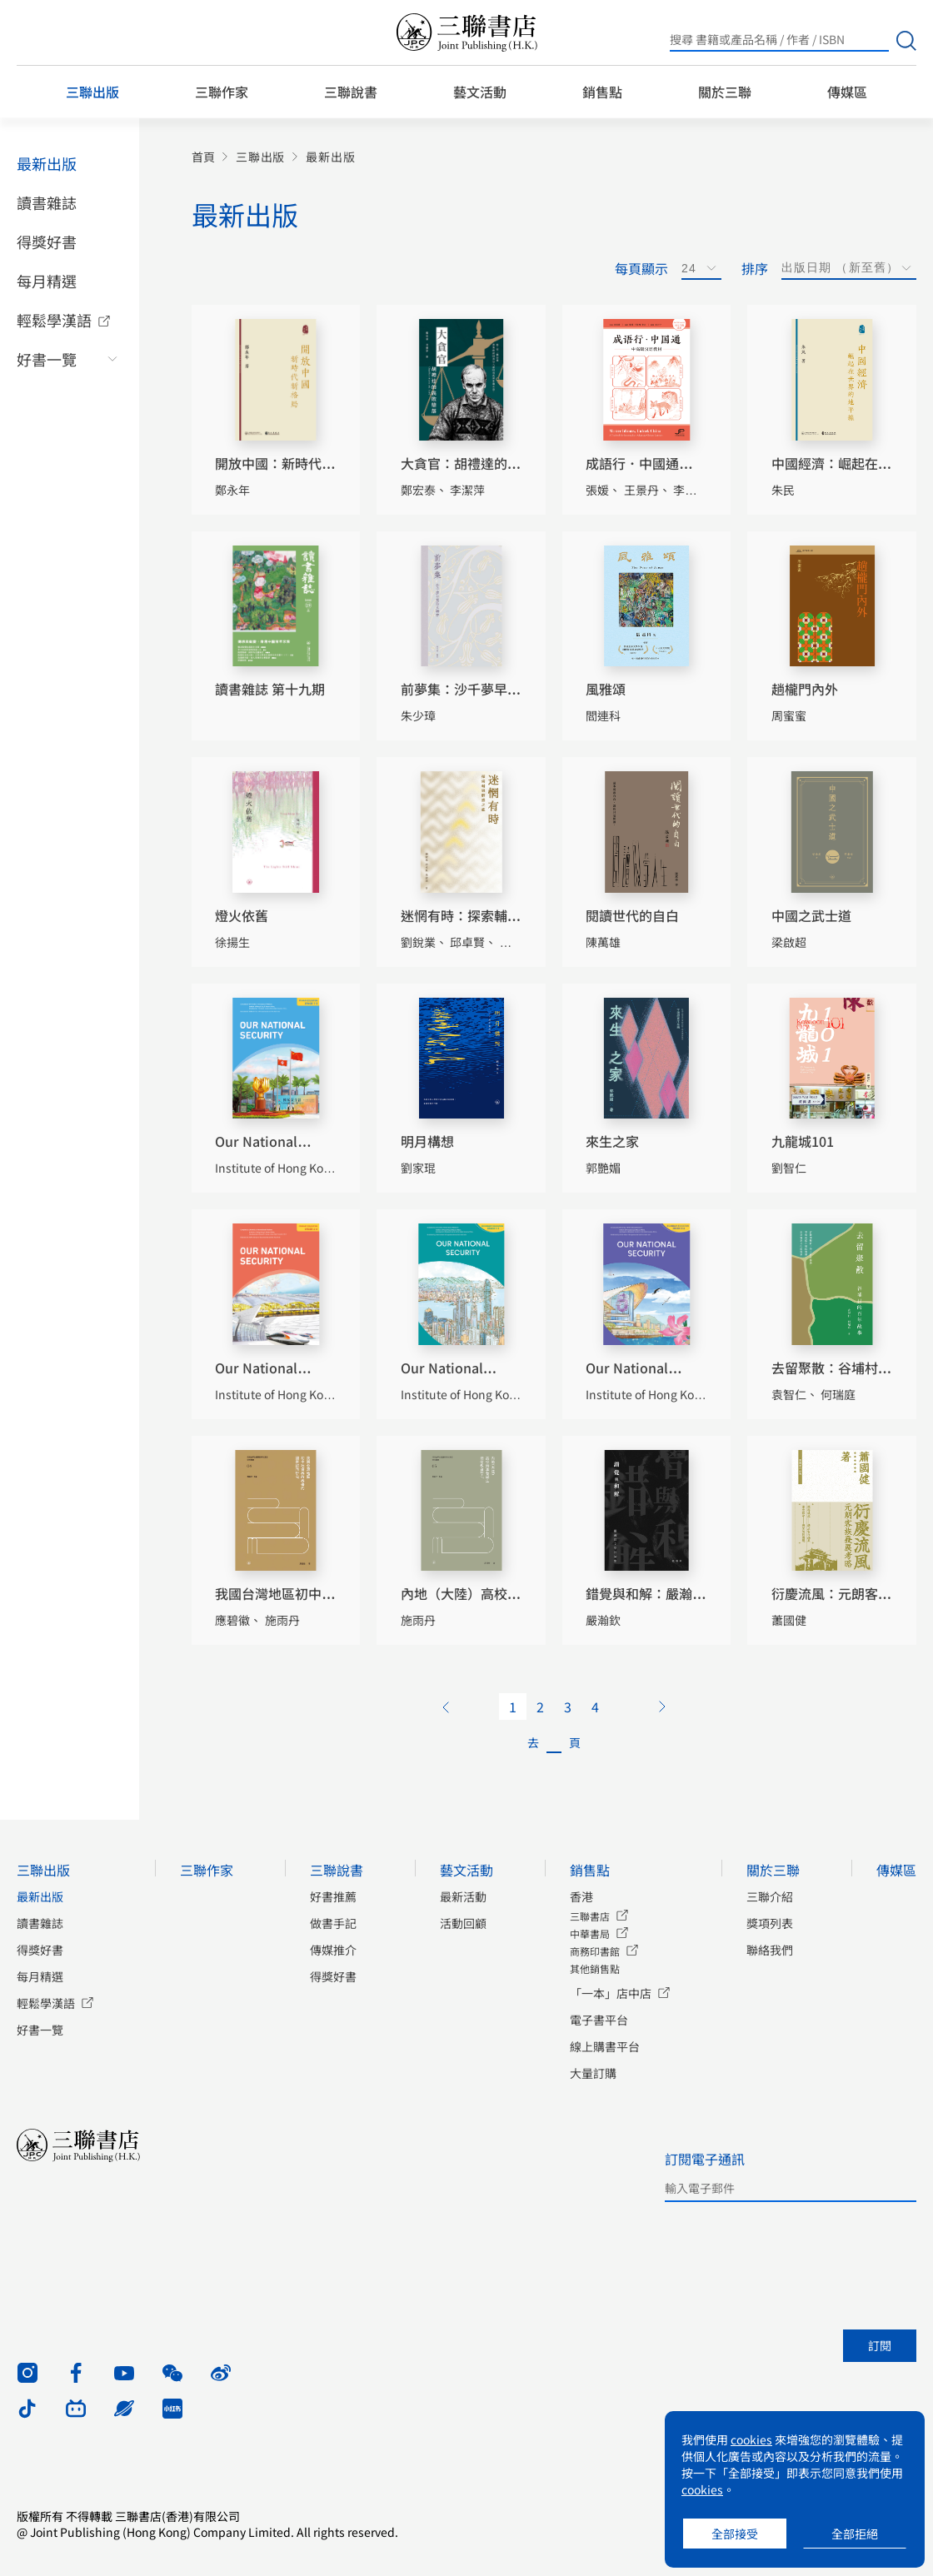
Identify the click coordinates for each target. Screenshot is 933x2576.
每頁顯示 (641, 268)
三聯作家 (221, 92)
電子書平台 (599, 2019)
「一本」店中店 (610, 1993)
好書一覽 (47, 359)
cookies (751, 2439)
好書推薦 (333, 1896)
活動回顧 (463, 1923)
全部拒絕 (854, 2533)
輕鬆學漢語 (54, 320)
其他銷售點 (595, 1968)
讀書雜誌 (47, 202)
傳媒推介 (333, 1949)
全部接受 (734, 2533)
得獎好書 (47, 241)
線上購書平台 (605, 2046)
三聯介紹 (769, 1896)
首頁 (203, 157)
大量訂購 (593, 2073)
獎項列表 (769, 1923)
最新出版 (47, 163)
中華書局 (590, 1933)
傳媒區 (847, 92)
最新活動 (463, 1896)
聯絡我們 (769, 1949)
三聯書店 (590, 1916)
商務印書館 (595, 1951)
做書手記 (333, 1923)
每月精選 (47, 280)
